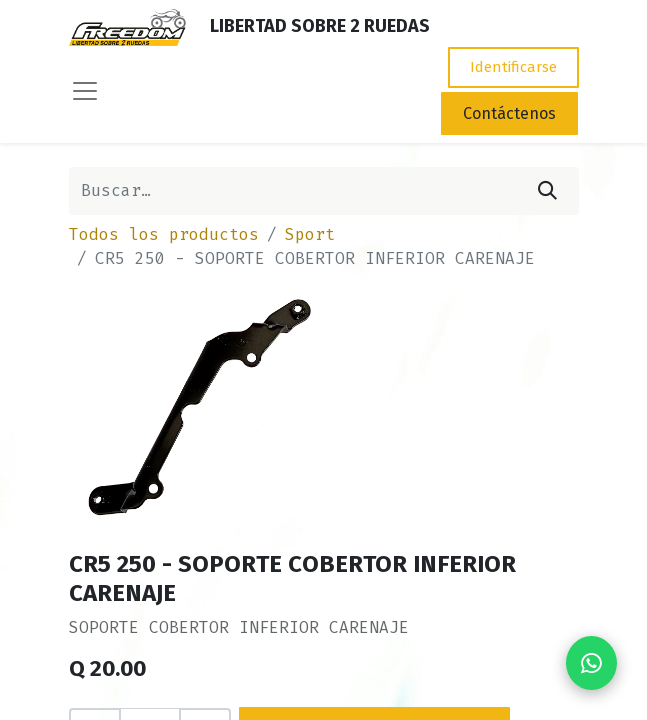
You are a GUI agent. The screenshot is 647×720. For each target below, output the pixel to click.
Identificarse (513, 67)
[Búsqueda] (547, 191)
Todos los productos (164, 234)
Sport (310, 234)
